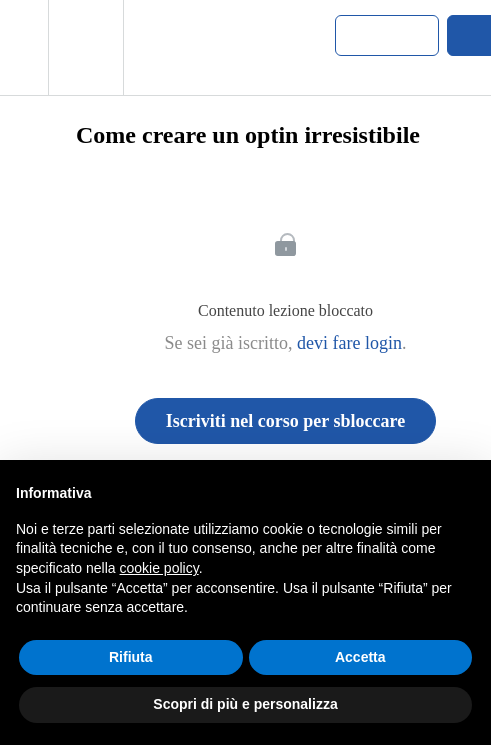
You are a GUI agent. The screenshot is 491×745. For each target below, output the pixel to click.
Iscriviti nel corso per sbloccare (285, 421)
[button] (24, 47)
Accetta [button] (360, 657)
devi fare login (349, 343)
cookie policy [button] (159, 568)
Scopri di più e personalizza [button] (245, 704)
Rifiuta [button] (131, 657)
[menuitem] (85, 47)
